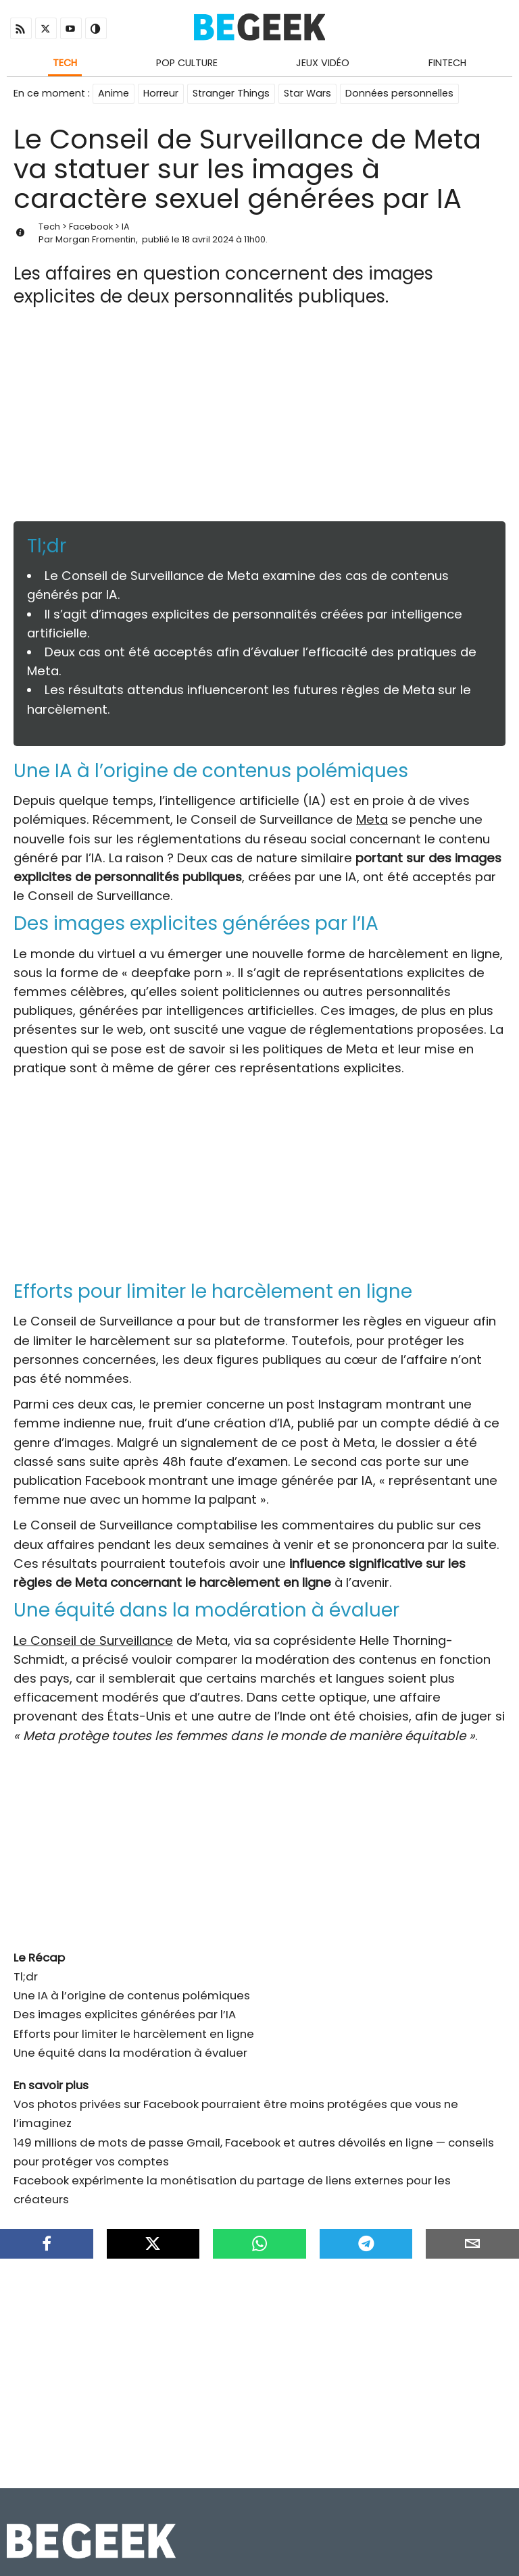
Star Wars (307, 93)
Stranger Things (231, 93)
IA (126, 226)
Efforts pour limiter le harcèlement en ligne (134, 2034)
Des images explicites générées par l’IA (125, 2014)
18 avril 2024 (208, 239)
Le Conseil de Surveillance (93, 1640)
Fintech (447, 63)
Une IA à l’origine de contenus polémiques (132, 1995)
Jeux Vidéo (322, 63)
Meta (372, 819)
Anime (113, 93)
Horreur (160, 93)
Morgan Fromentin (95, 239)
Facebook (91, 226)
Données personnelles (399, 93)
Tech (65, 63)
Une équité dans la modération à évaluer (130, 2053)
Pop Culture (187, 63)
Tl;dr (26, 1976)
